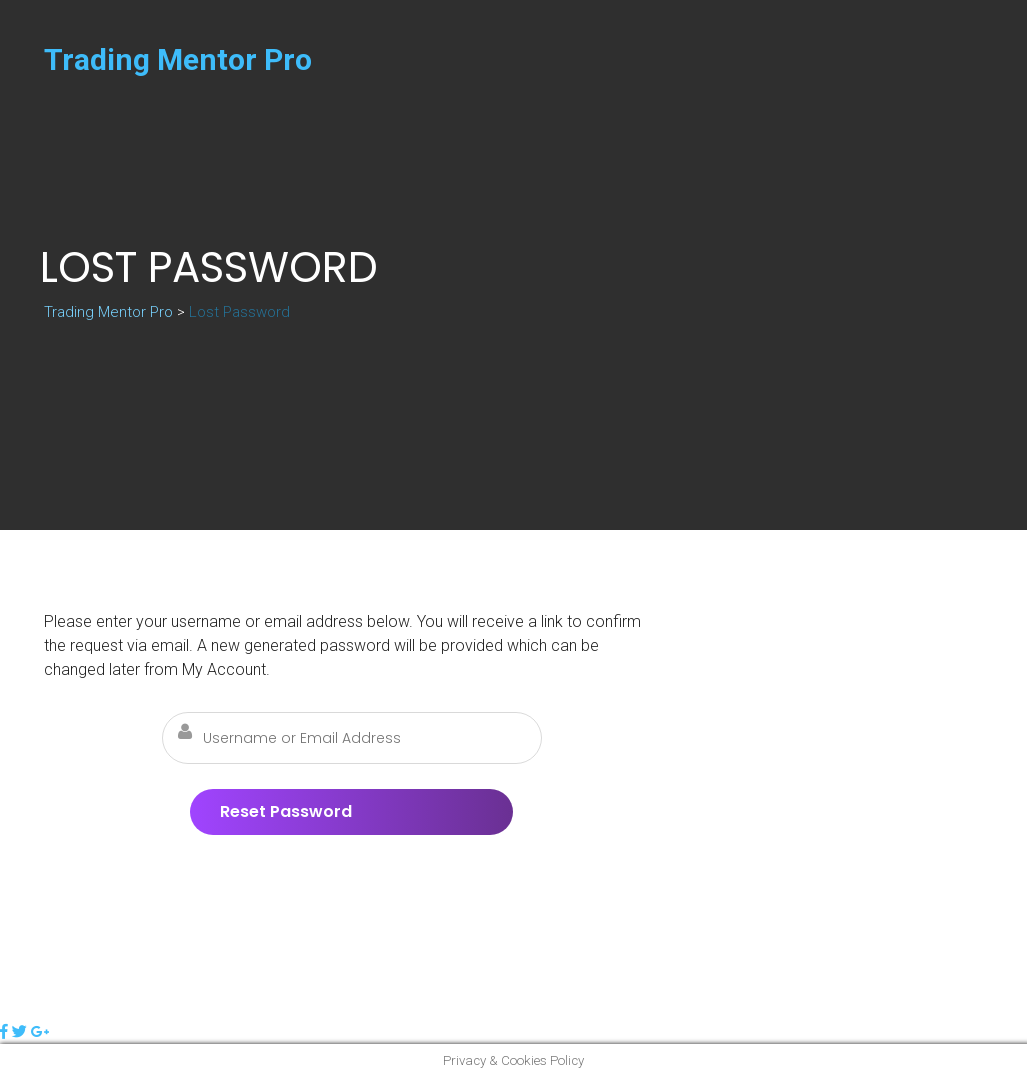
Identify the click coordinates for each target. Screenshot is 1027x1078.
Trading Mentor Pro (178, 59)
